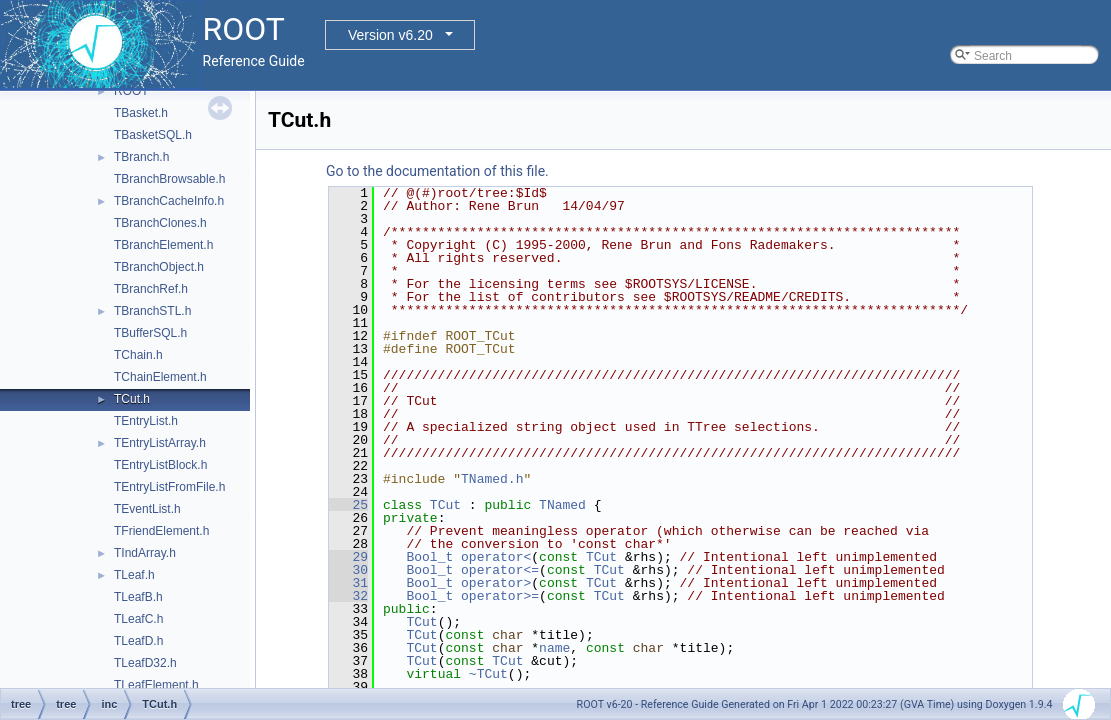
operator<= (500, 570)
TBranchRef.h (151, 289)
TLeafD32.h (145, 663)
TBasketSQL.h (153, 135)
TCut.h (132, 399)
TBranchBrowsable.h (169, 179)
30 (348, 570)
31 (348, 583)
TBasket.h (141, 113)
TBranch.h (141, 157)
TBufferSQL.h (150, 333)
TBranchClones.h (160, 223)
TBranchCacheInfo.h (169, 201)
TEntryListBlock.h (160, 465)
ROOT (131, 91)
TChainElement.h (160, 377)
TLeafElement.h (156, 685)
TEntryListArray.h (160, 443)
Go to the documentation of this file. (437, 171)
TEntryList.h (146, 421)
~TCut (488, 674)
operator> (496, 583)
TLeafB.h (138, 597)
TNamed (562, 505)
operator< (496, 557)
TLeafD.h (138, 641)
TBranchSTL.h (152, 311)
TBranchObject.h (159, 267)
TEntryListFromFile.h (169, 487)
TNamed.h (492, 479)
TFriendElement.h (161, 531)
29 (348, 557)
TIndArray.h (145, 553)
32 (348, 596)
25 (348, 505)
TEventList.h (147, 509)
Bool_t (429, 557)
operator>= (500, 596)
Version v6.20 (390, 35)
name (554, 648)
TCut (445, 505)
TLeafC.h (138, 619)
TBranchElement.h (163, 245)
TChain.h (138, 355)
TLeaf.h (134, 575)
